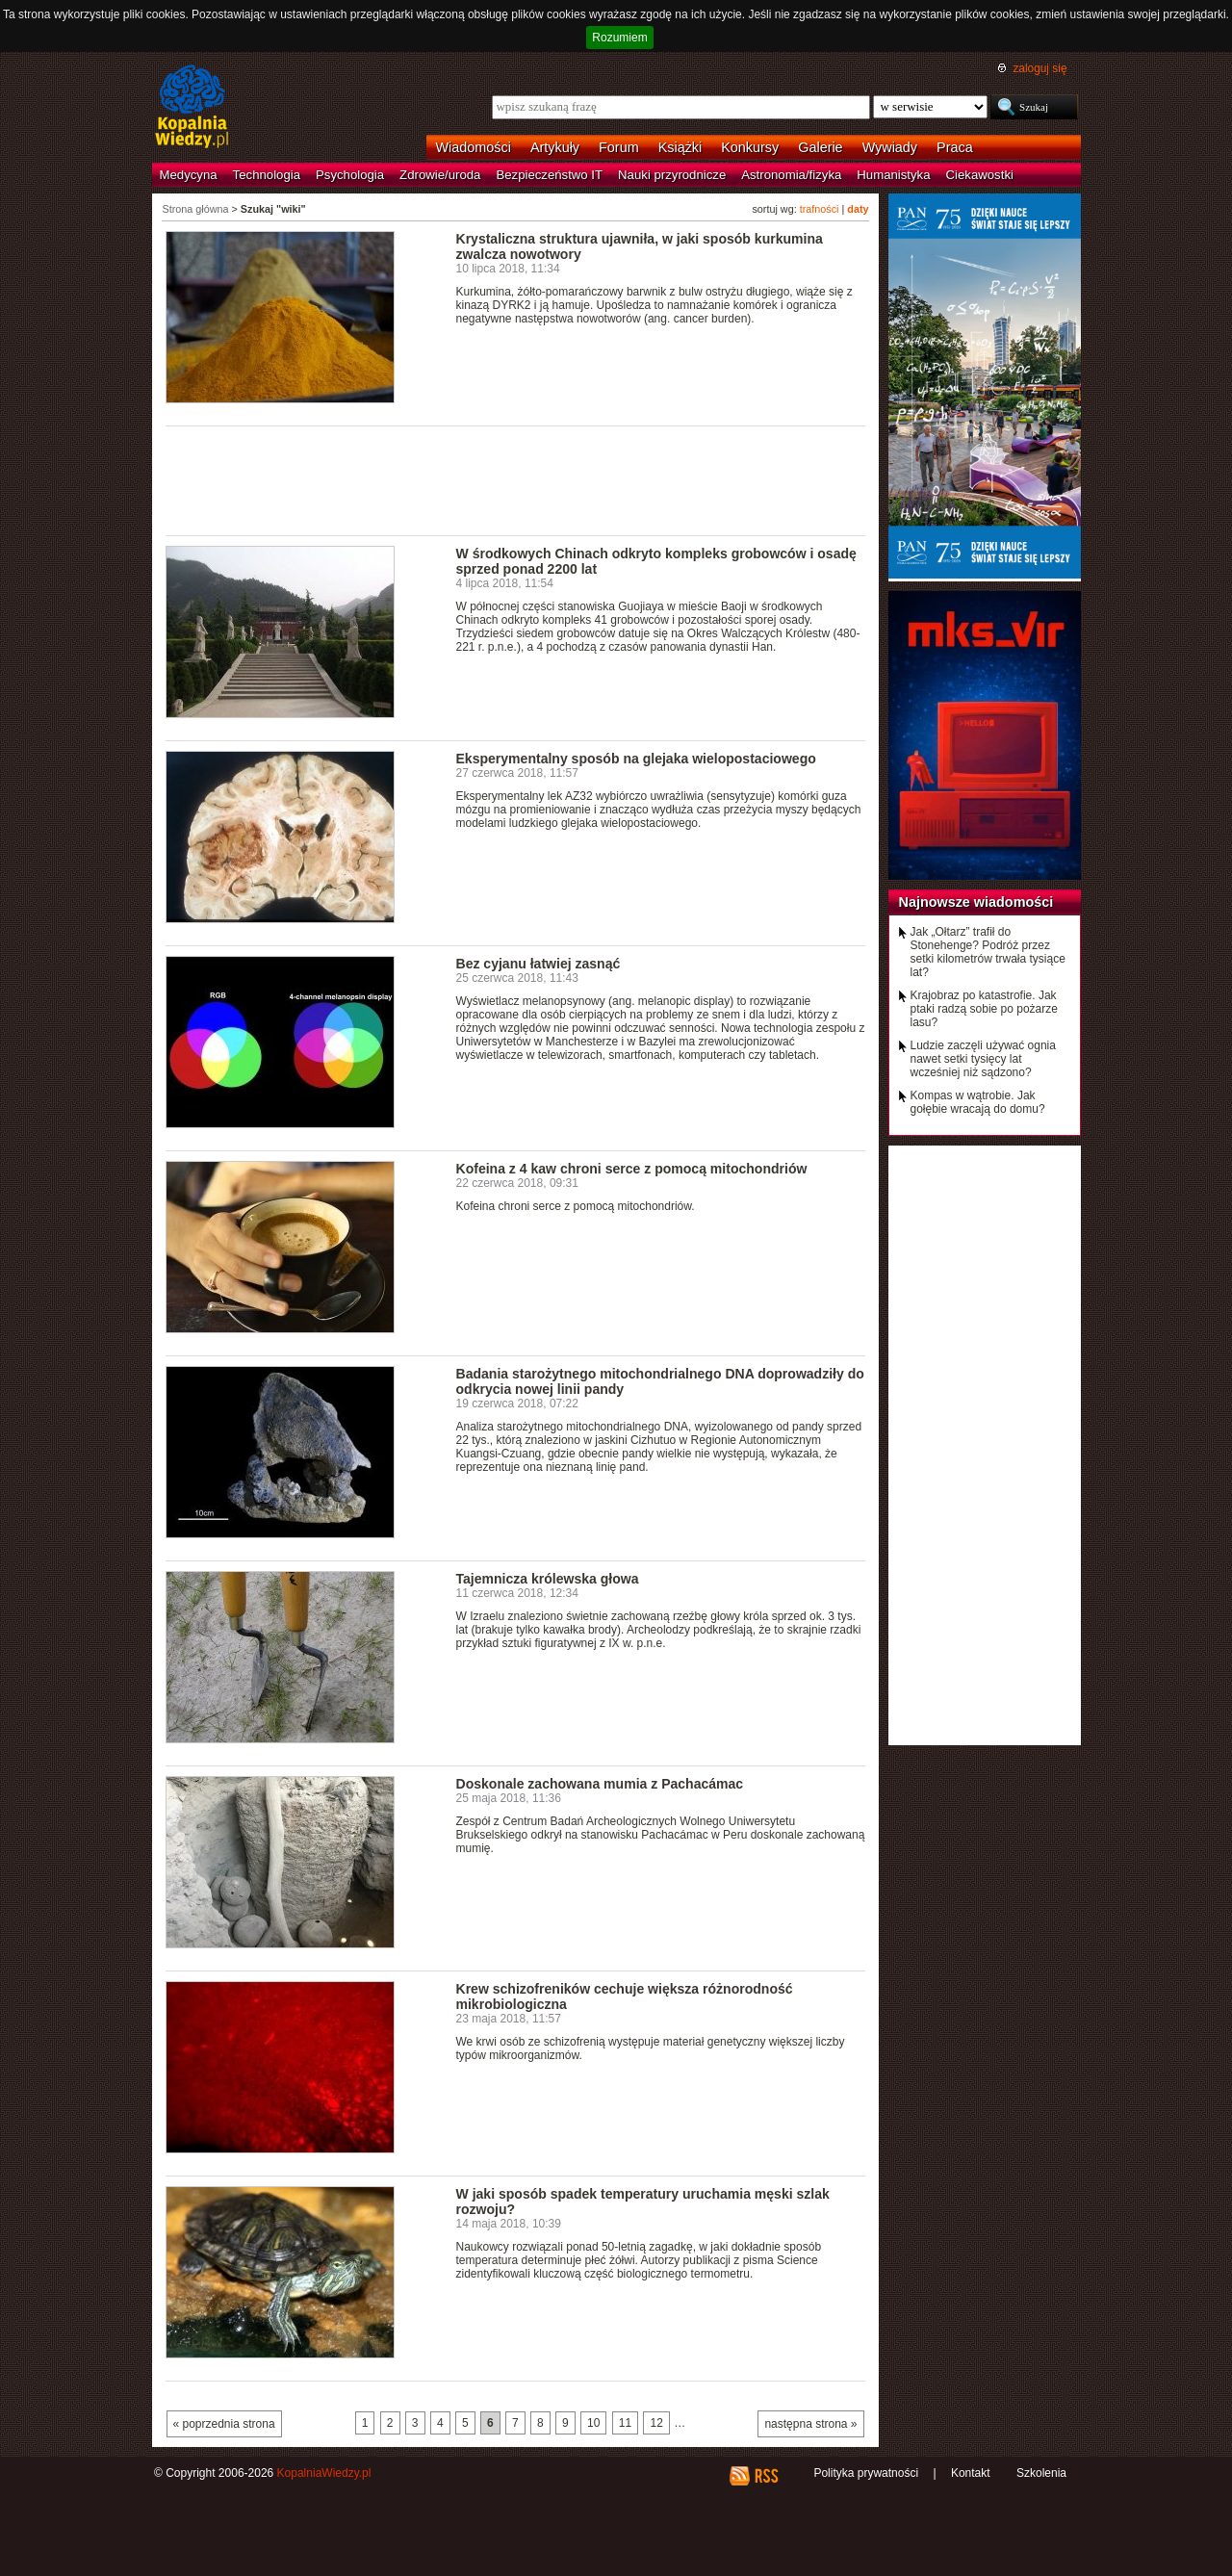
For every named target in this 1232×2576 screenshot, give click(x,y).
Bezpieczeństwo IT (549, 174)
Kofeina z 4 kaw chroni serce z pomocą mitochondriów (632, 1168)
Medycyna (189, 174)
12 (656, 2423)
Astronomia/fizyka (791, 174)
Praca (955, 147)
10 (593, 2423)
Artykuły (554, 147)
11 (625, 2423)
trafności (819, 209)
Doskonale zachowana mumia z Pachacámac (600, 1783)
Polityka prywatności (865, 2473)
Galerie (820, 147)
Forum (619, 147)
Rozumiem (619, 37)
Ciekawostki (980, 174)
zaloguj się (1039, 68)
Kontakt (970, 2473)
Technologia (266, 174)
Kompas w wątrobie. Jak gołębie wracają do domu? (978, 1102)
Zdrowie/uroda (439, 174)
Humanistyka (893, 174)
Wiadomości (473, 147)
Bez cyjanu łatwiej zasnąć (538, 963)
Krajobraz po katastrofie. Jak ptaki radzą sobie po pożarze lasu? (984, 1009)
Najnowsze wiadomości (976, 902)
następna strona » (810, 2424)
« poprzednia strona (224, 2424)
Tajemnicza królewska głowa (547, 1578)
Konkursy (750, 147)
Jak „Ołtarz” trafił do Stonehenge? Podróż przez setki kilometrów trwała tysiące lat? (988, 952)
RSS (766, 2476)
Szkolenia (1041, 2473)
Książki (680, 147)
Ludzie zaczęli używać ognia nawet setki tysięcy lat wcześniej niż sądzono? (983, 1059)
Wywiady (889, 147)
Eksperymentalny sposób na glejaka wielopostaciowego (636, 758)
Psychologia (350, 174)
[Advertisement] (516, 479)
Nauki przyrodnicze (672, 174)
